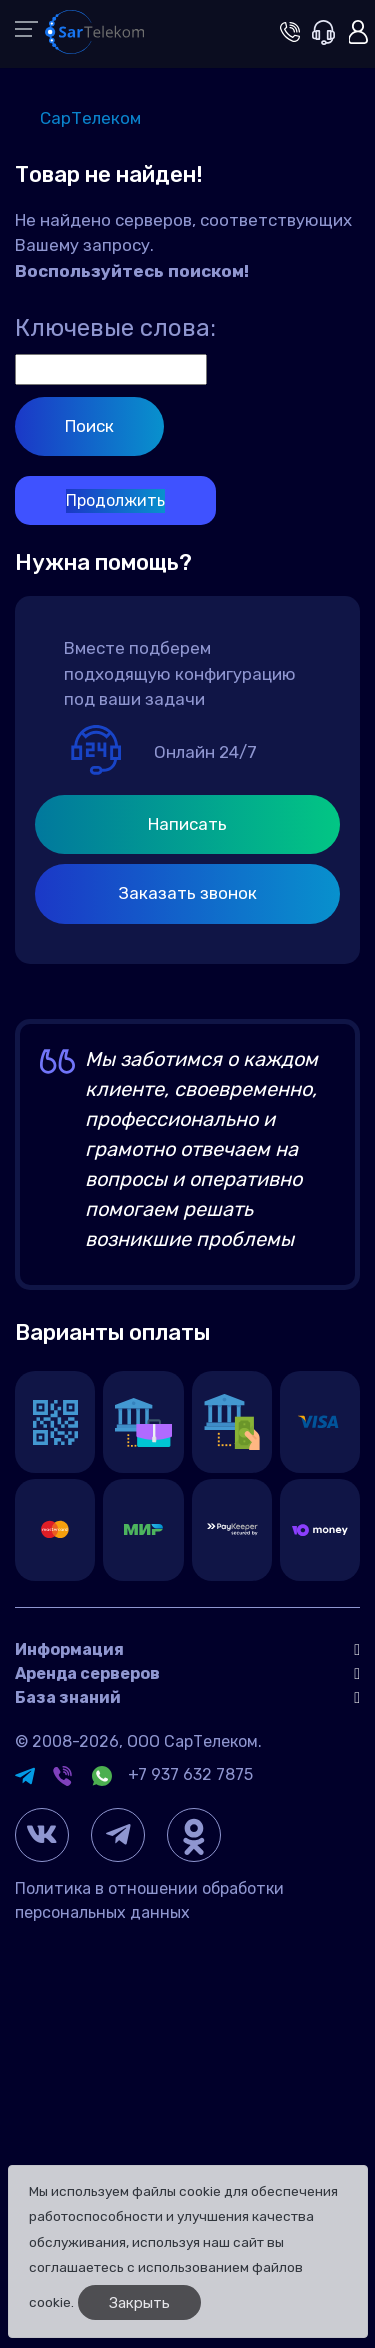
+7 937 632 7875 (190, 1774)
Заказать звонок (187, 893)
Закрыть (139, 2303)
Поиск (89, 426)
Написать (187, 824)
